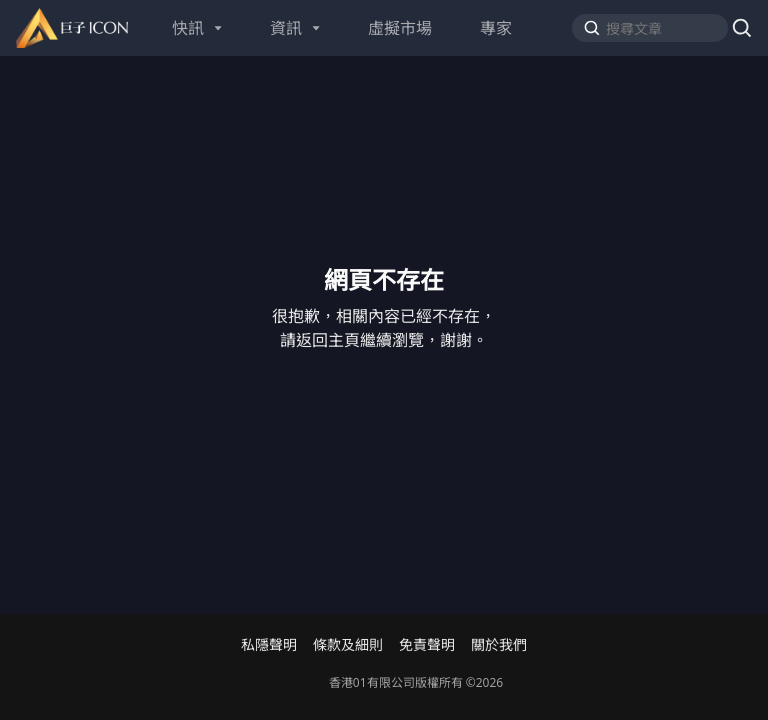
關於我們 (499, 645)
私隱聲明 (269, 645)
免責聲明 (427, 645)
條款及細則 (348, 645)
